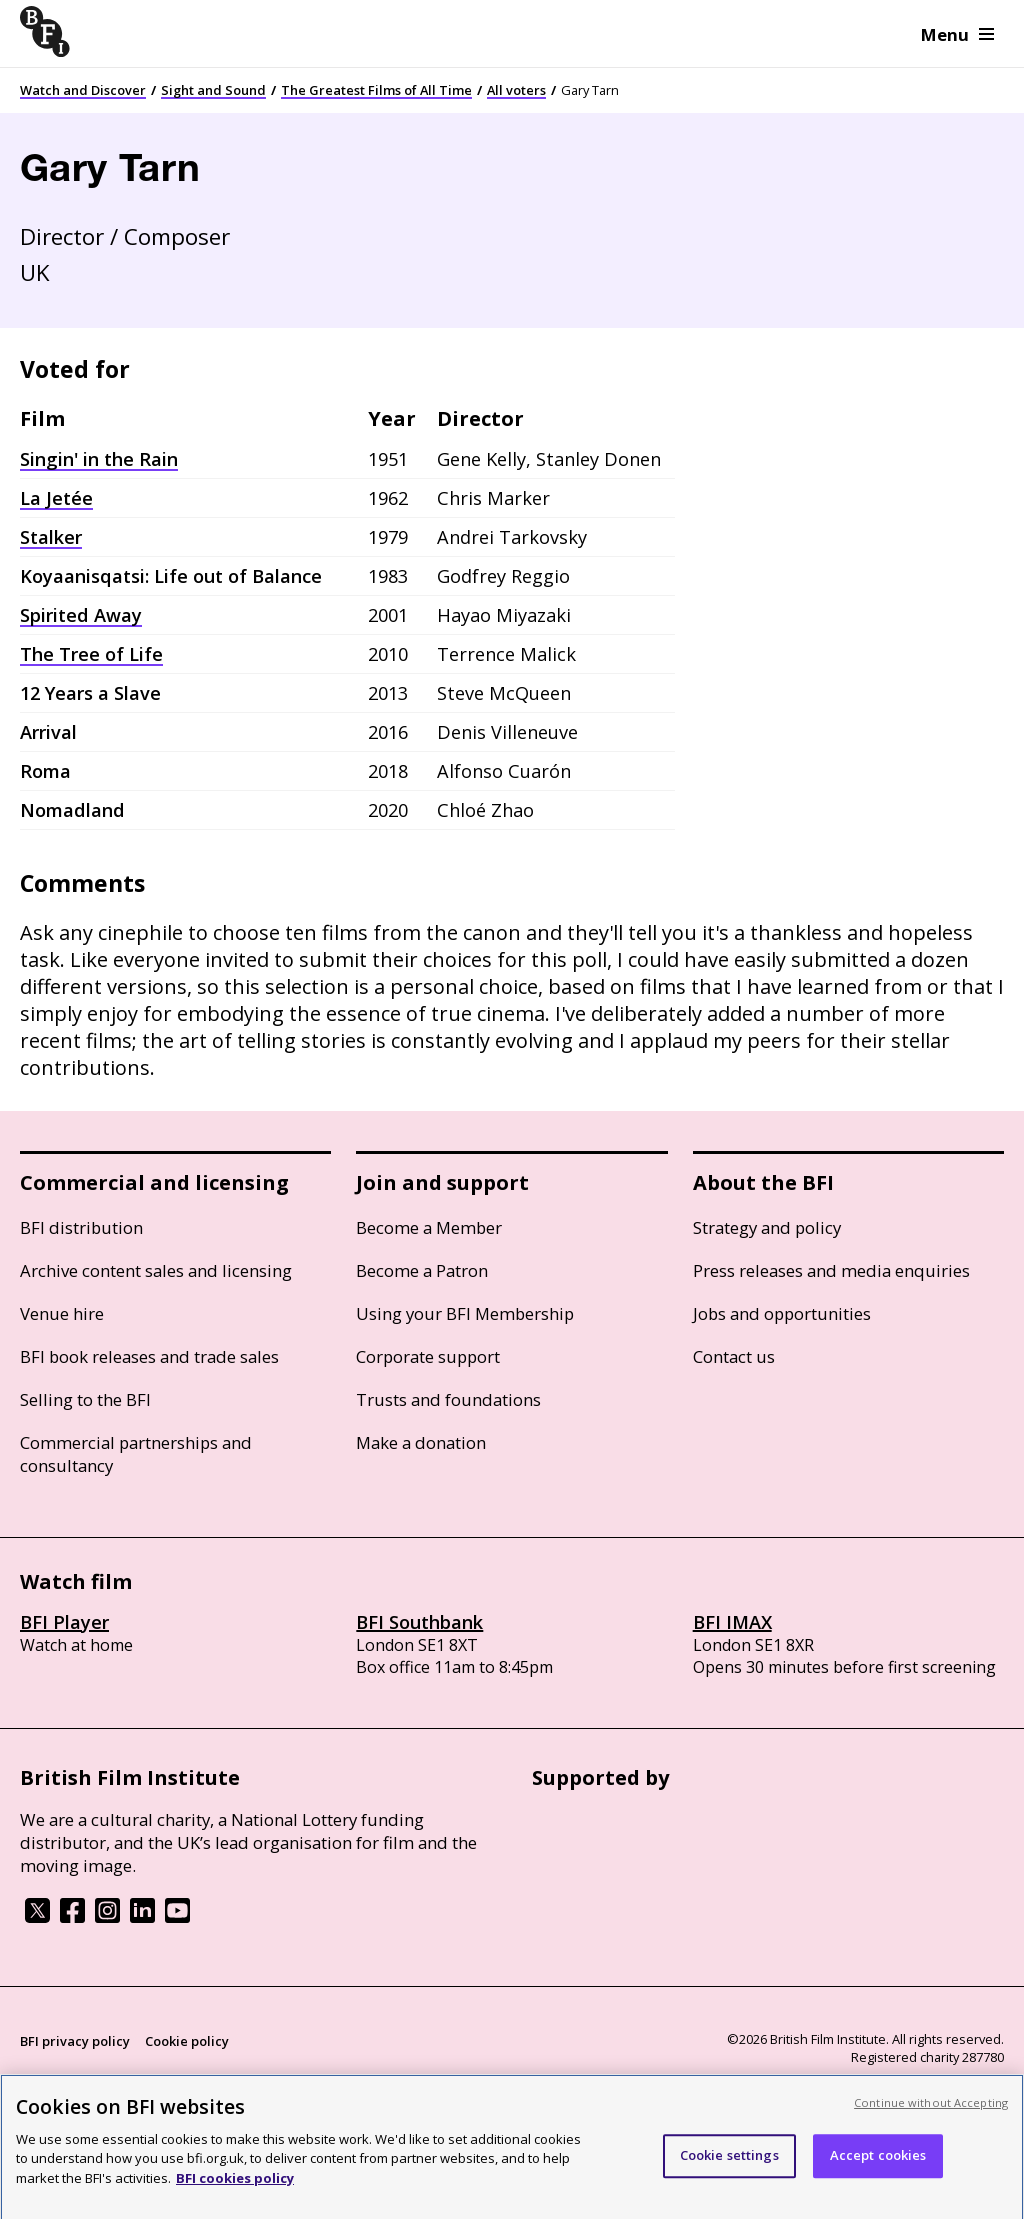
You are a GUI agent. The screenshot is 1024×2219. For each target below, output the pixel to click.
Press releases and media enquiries (831, 1270)
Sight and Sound (213, 90)
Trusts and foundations (448, 1399)
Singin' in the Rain (99, 459)
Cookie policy (187, 2041)
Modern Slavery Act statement (116, 2079)
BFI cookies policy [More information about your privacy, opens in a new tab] (235, 2191)
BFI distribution (81, 1227)
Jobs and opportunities (782, 1313)
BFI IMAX (732, 1622)
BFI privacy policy (75, 2041)
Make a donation (421, 1442)
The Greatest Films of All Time (376, 90)
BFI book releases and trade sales (149, 1356)
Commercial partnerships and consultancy (136, 1454)
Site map (256, 2079)
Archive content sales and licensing (156, 1270)
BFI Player (64, 1622)
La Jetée (56, 498)
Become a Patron (422, 1270)
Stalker (51, 537)
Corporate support (428, 1356)
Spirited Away (81, 615)
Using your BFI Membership (465, 1313)
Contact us (734, 1356)
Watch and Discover (83, 90)
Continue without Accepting (931, 2115)
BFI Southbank (419, 1622)
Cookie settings (729, 2169)
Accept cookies (878, 2169)
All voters (516, 90)
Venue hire (62, 1313)
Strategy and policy (767, 1227)
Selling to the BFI (85, 1399)
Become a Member (429, 1227)
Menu (957, 34)
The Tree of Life (91, 654)
